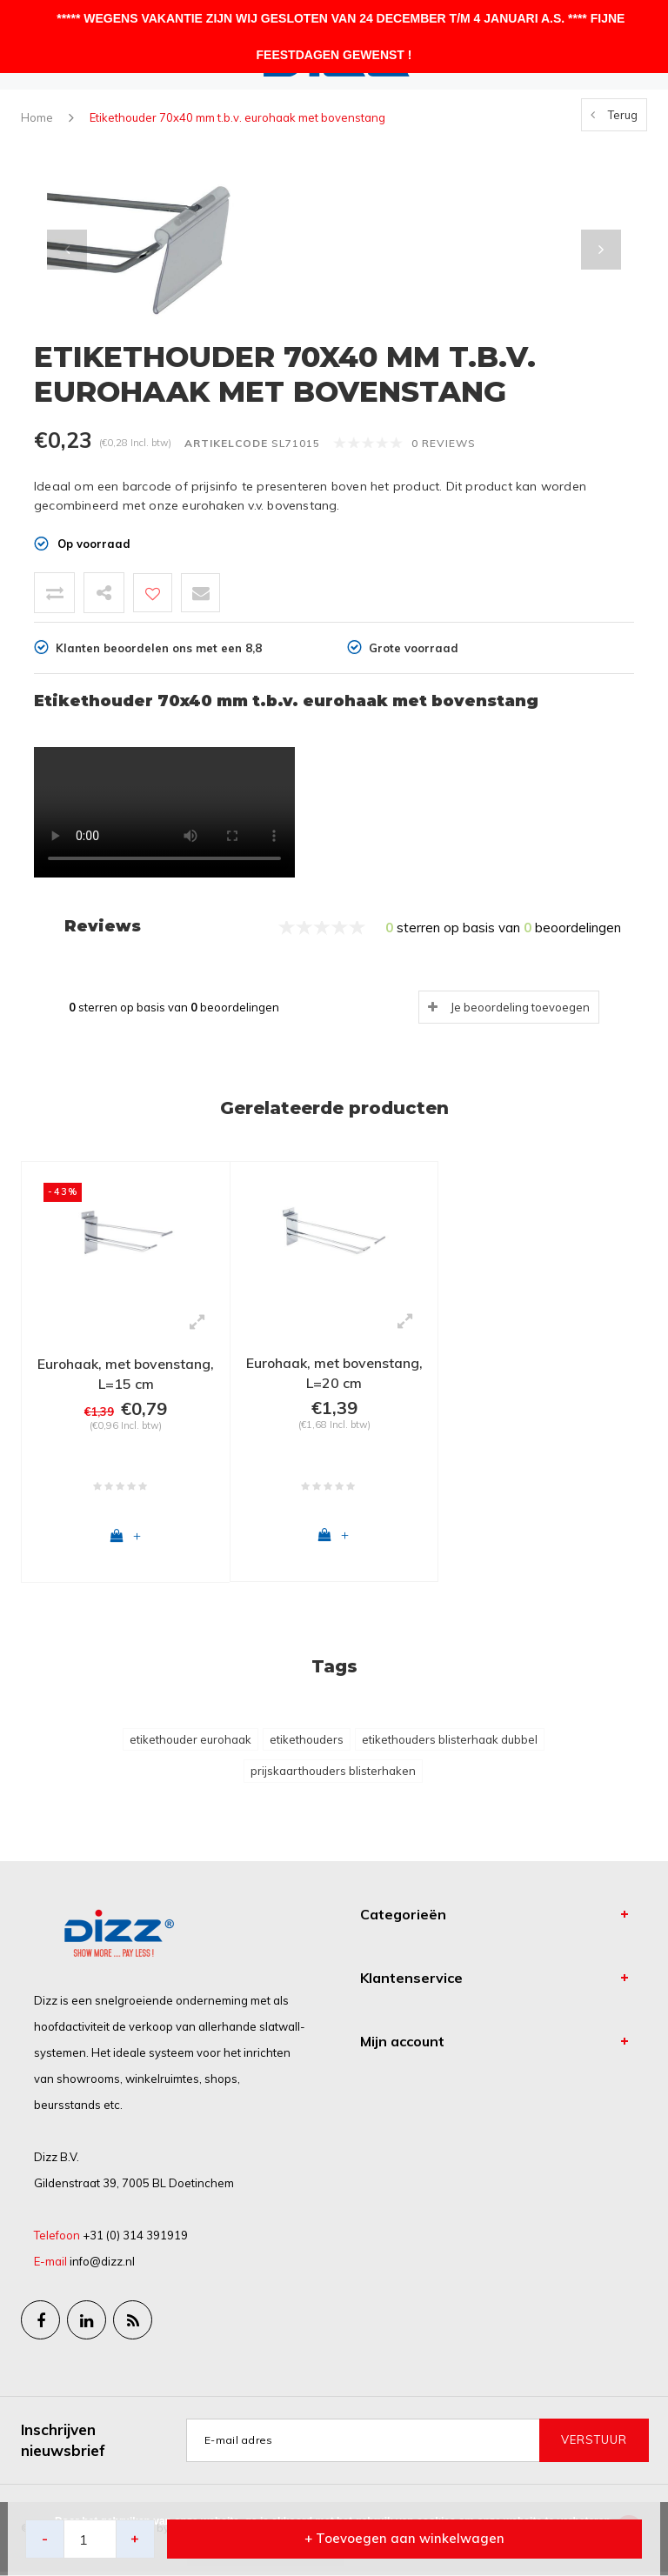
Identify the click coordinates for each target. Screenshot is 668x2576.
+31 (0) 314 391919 (135, 2239)
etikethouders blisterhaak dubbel (450, 1743)
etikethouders (307, 1743)
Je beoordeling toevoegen (520, 1007)
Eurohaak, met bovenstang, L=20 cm (334, 1372)
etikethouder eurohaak (190, 1743)
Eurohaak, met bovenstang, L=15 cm (126, 1373)
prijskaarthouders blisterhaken (333, 1775)
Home (37, 117)
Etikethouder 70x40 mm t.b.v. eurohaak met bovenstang (237, 117)
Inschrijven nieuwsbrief (63, 2443)
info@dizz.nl (102, 2265)
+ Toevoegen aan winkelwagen (404, 2539)
